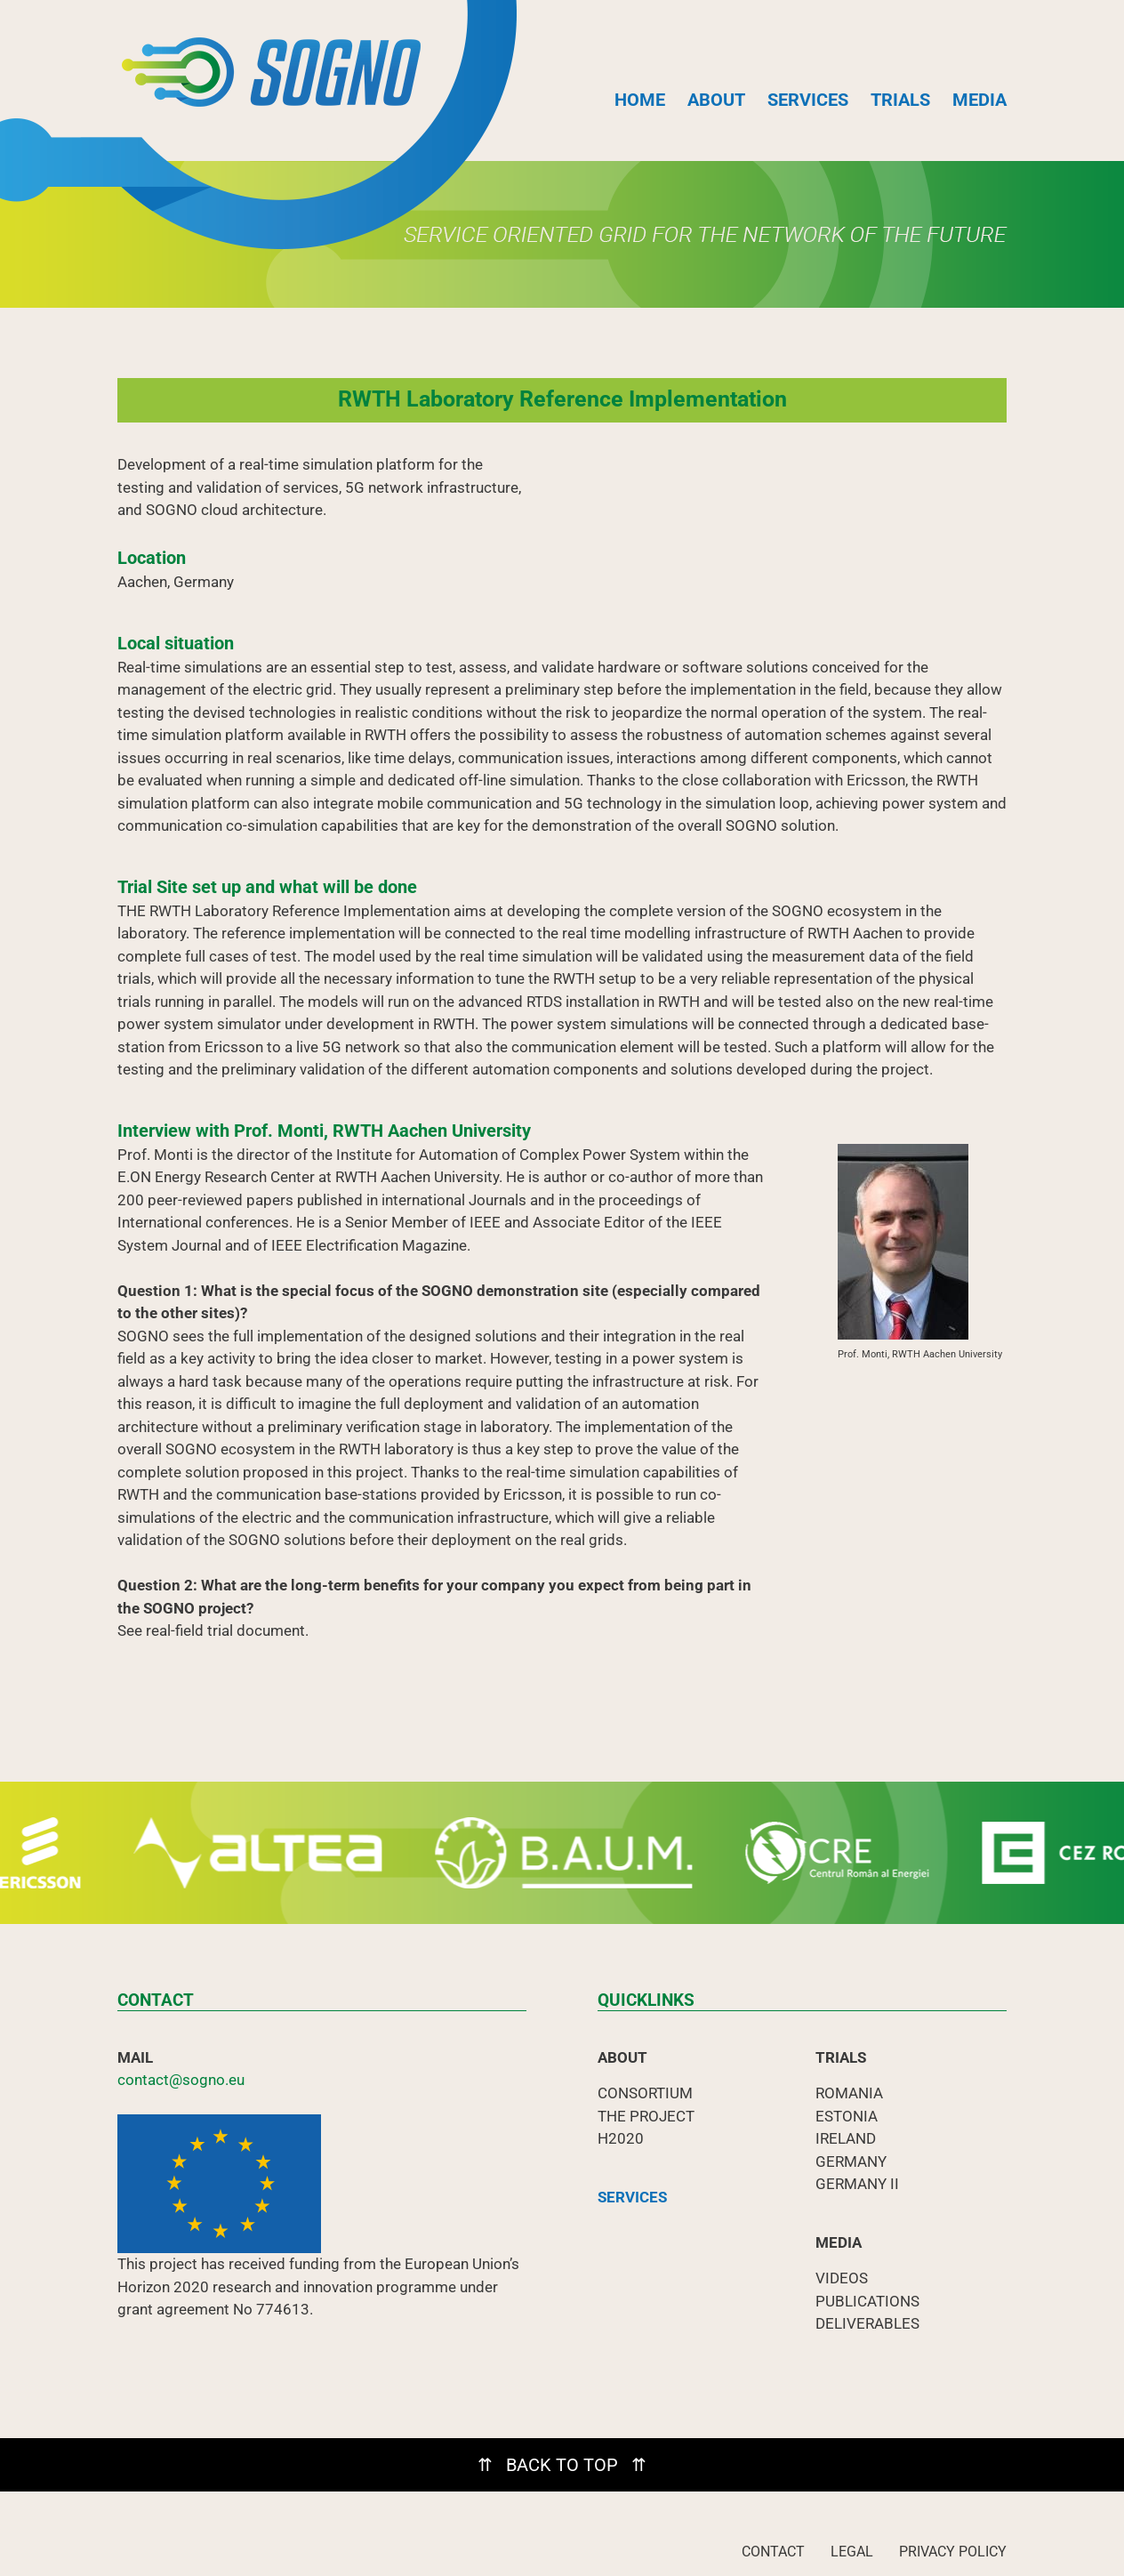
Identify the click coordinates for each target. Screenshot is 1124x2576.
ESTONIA (846, 2116)
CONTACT (773, 2551)
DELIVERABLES (867, 2323)
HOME (639, 99)
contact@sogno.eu (181, 2080)
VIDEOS (841, 2278)
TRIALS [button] (900, 99)
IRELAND (845, 2138)
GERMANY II (857, 2184)
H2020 (621, 2138)
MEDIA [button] (979, 99)
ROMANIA (849, 2093)
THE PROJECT (646, 2116)
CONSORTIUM (645, 2093)
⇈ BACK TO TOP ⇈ (562, 2464)
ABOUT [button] (716, 99)
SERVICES (807, 99)
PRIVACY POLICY (953, 2551)
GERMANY (851, 2161)
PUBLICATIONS (867, 2301)
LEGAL (852, 2551)
